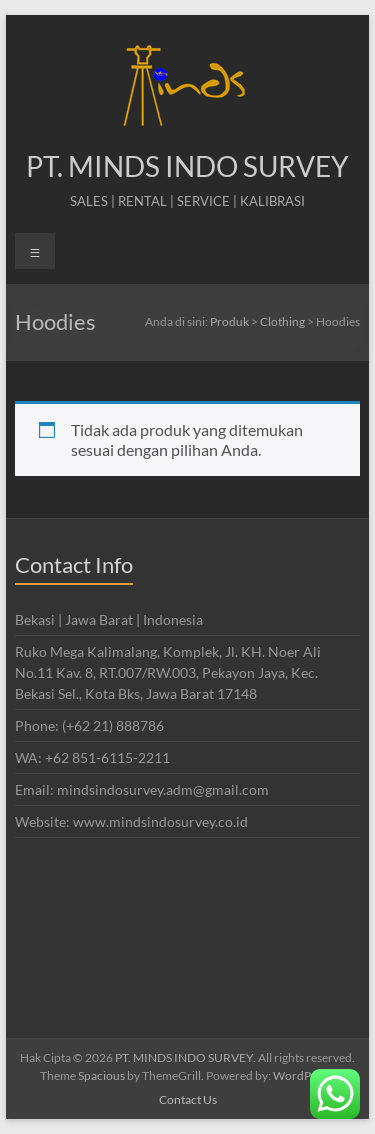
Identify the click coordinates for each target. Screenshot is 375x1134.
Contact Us (188, 1099)
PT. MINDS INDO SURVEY (187, 166)
